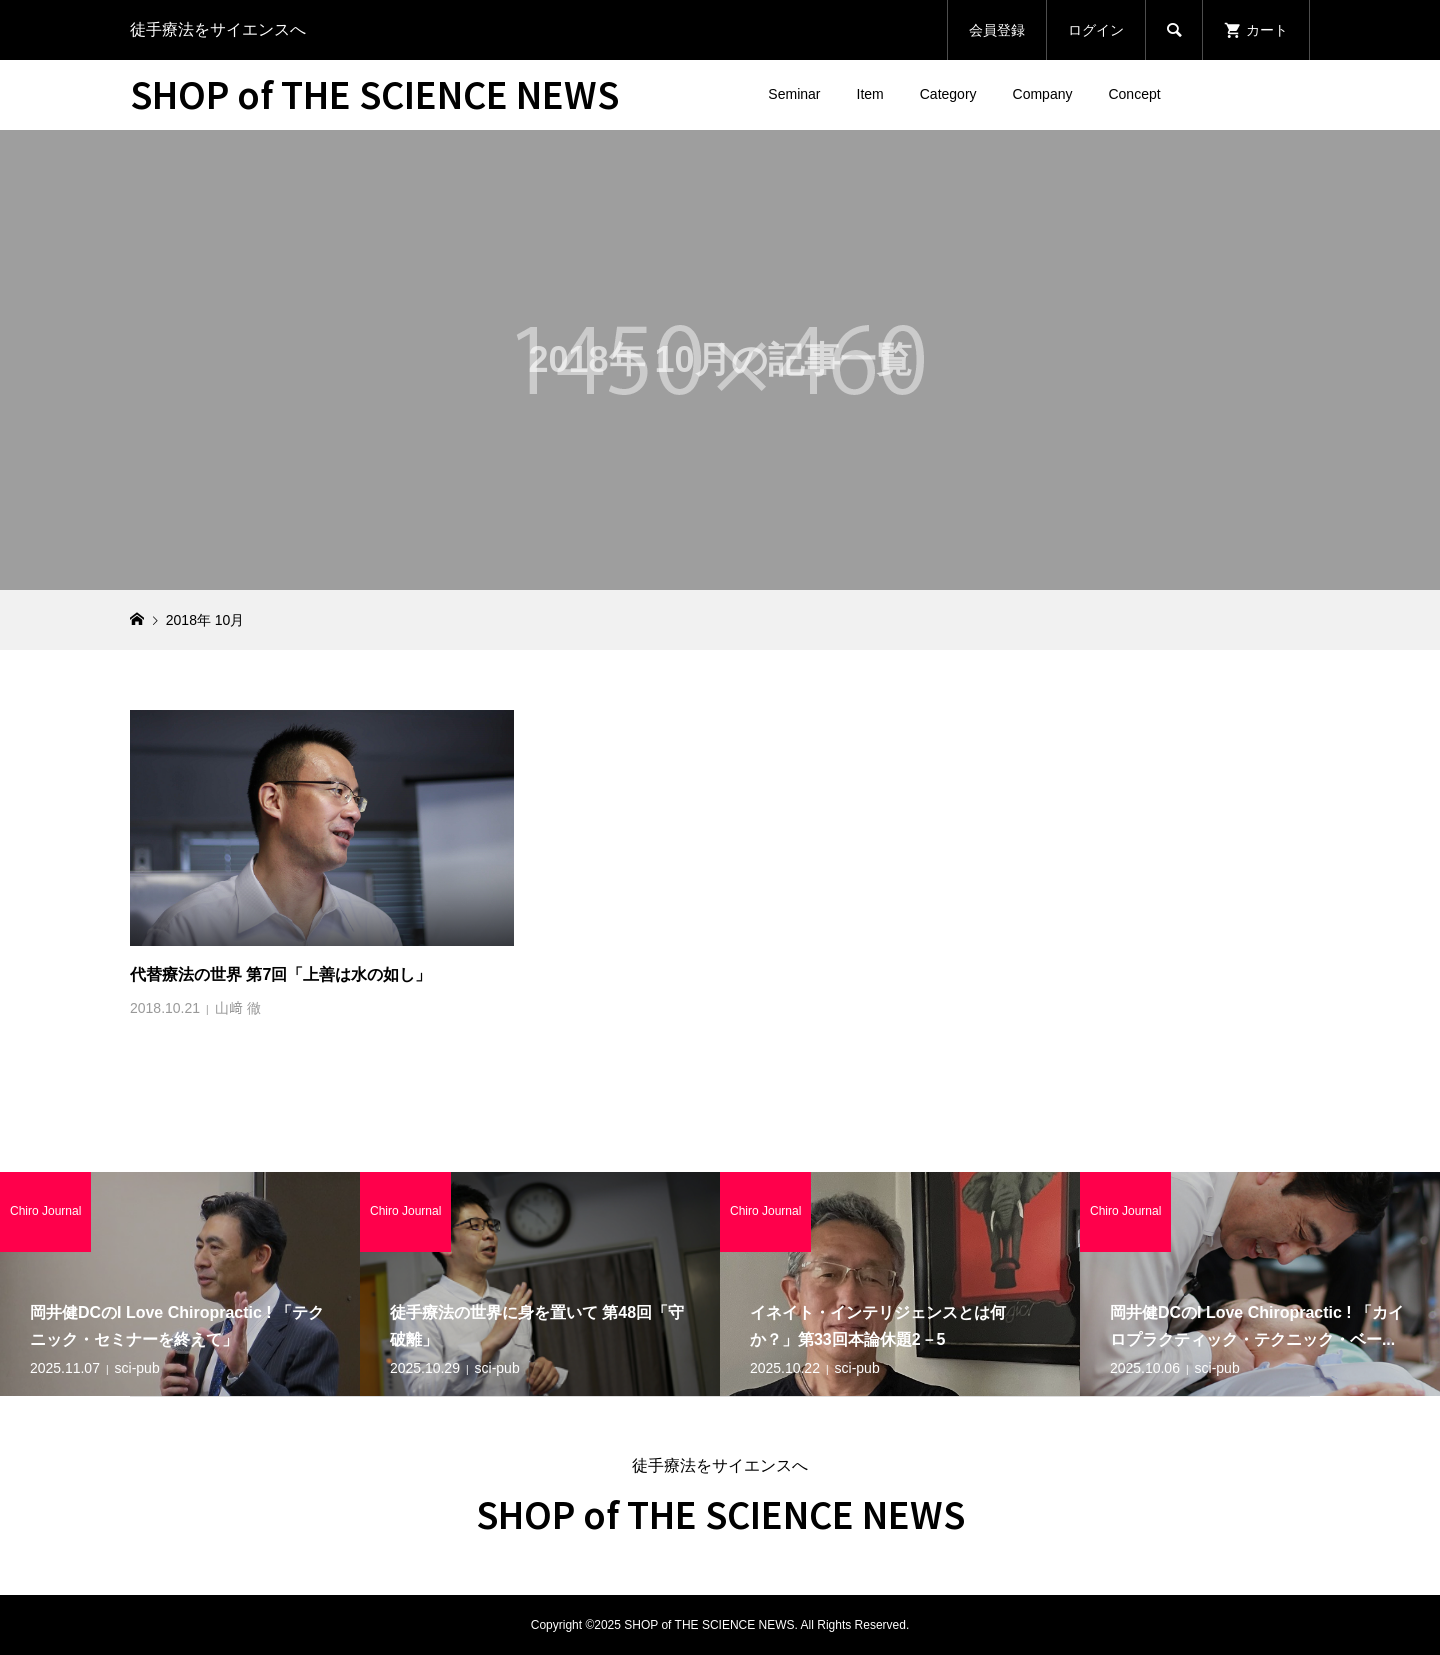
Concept (1134, 94)
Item (870, 94)
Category (948, 94)
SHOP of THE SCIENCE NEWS (374, 93)
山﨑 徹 (238, 1008)
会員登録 (997, 30)
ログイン (1096, 30)
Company (1043, 94)
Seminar (794, 94)
